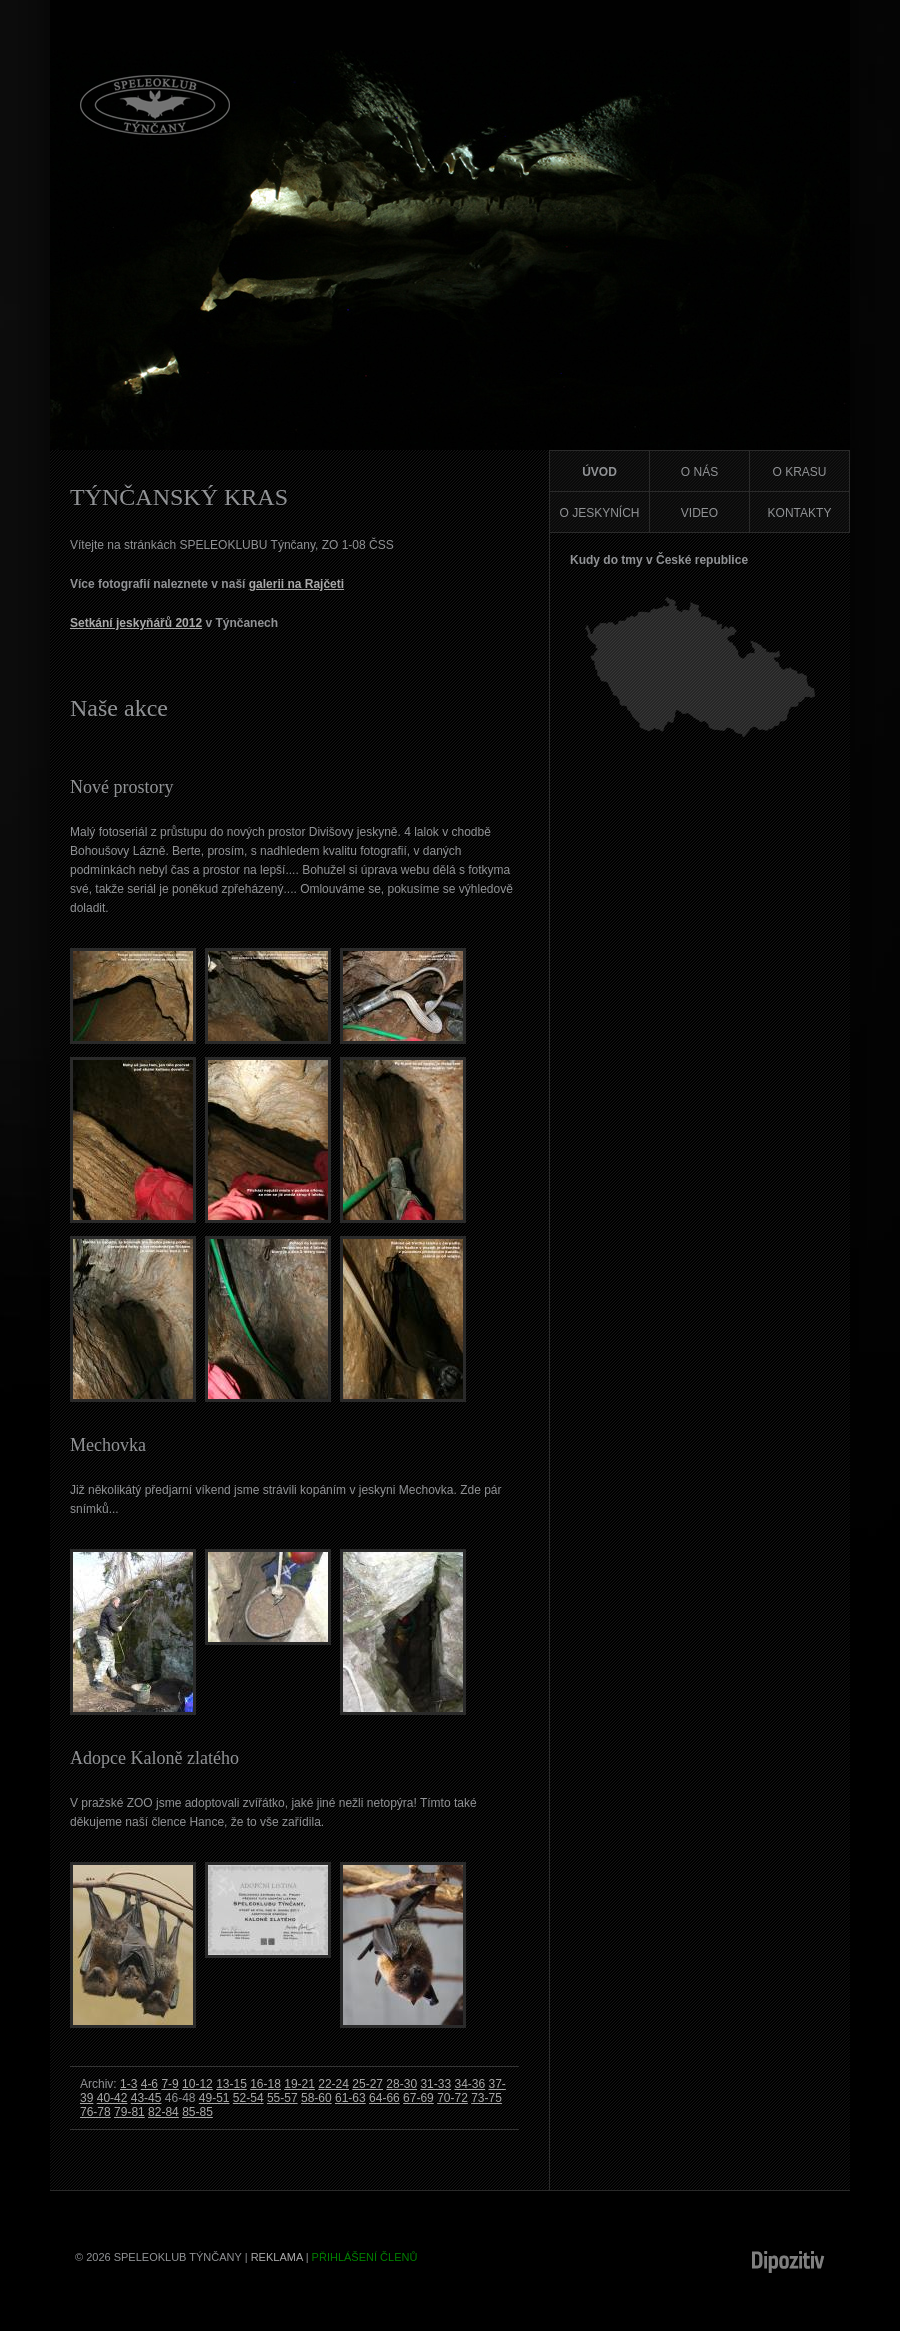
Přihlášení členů (365, 2257)
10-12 (197, 2084)
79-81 (129, 2112)
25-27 (367, 2084)
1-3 (128, 2084)
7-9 (169, 2084)
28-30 (401, 2084)
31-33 (435, 2084)
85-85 (197, 2112)
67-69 (418, 2098)
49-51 (214, 2098)
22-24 (333, 2084)
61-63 (350, 2098)
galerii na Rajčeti (296, 584)
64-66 (384, 2098)
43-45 (146, 2098)
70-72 (452, 2098)
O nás (699, 472)
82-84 (163, 2112)
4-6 (149, 2084)
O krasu (799, 472)
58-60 (316, 2098)
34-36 (469, 2084)
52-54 (248, 2098)
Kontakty (800, 513)
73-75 (486, 2098)
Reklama (277, 2257)
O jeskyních (599, 513)
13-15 (231, 2084)
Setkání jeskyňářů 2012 (136, 623)
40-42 (112, 2098)
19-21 (299, 2084)
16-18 (265, 2084)
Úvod (599, 472)
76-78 (95, 2112)
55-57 (282, 2098)
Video (699, 513)
